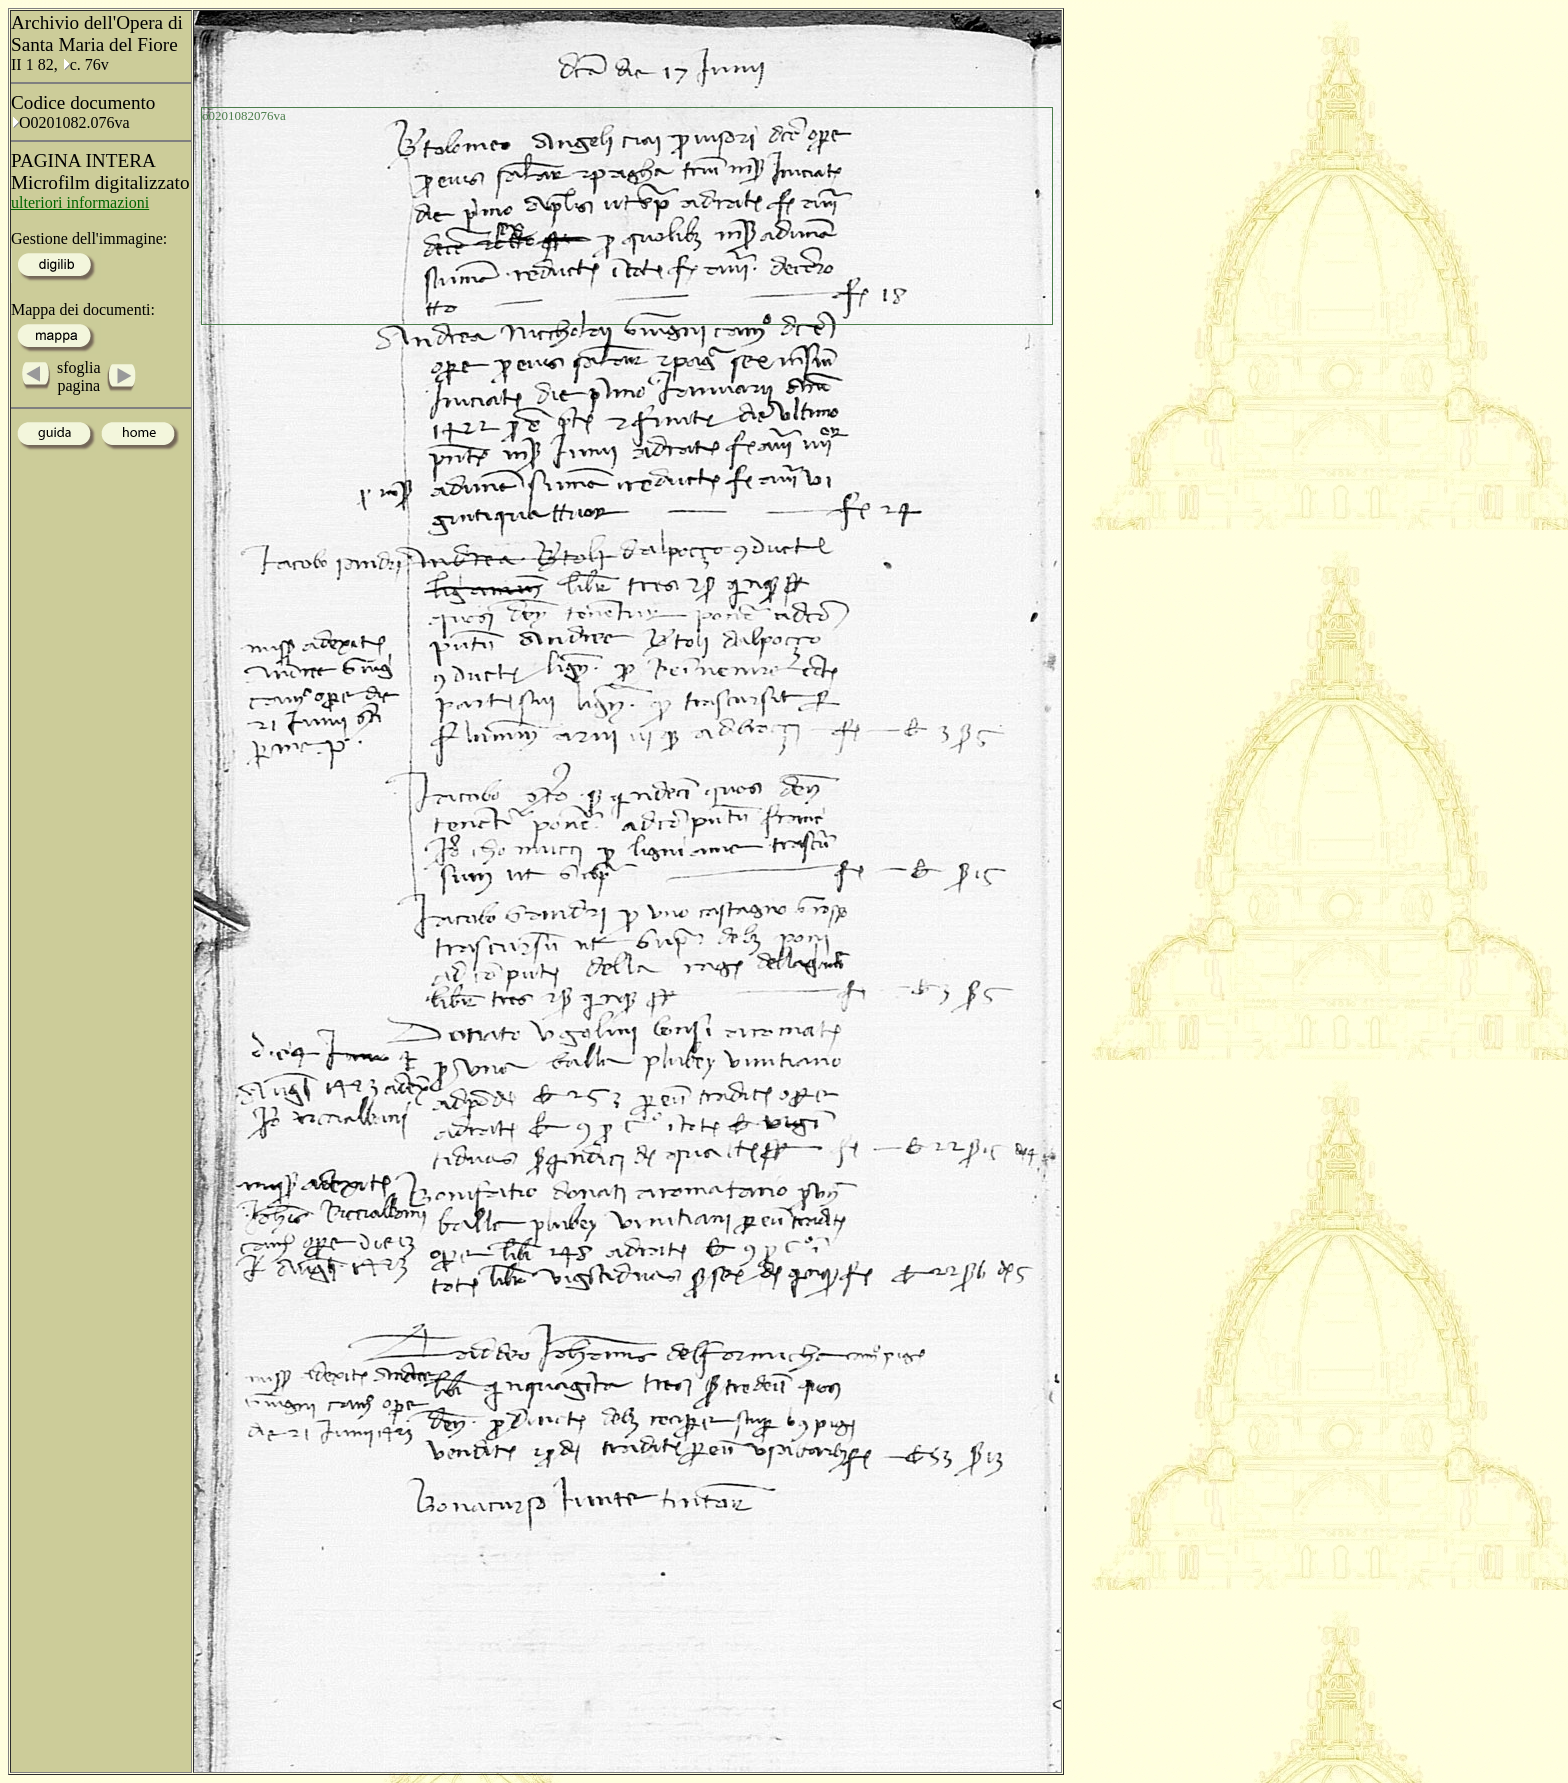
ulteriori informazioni (80, 202)
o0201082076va (244, 115)
